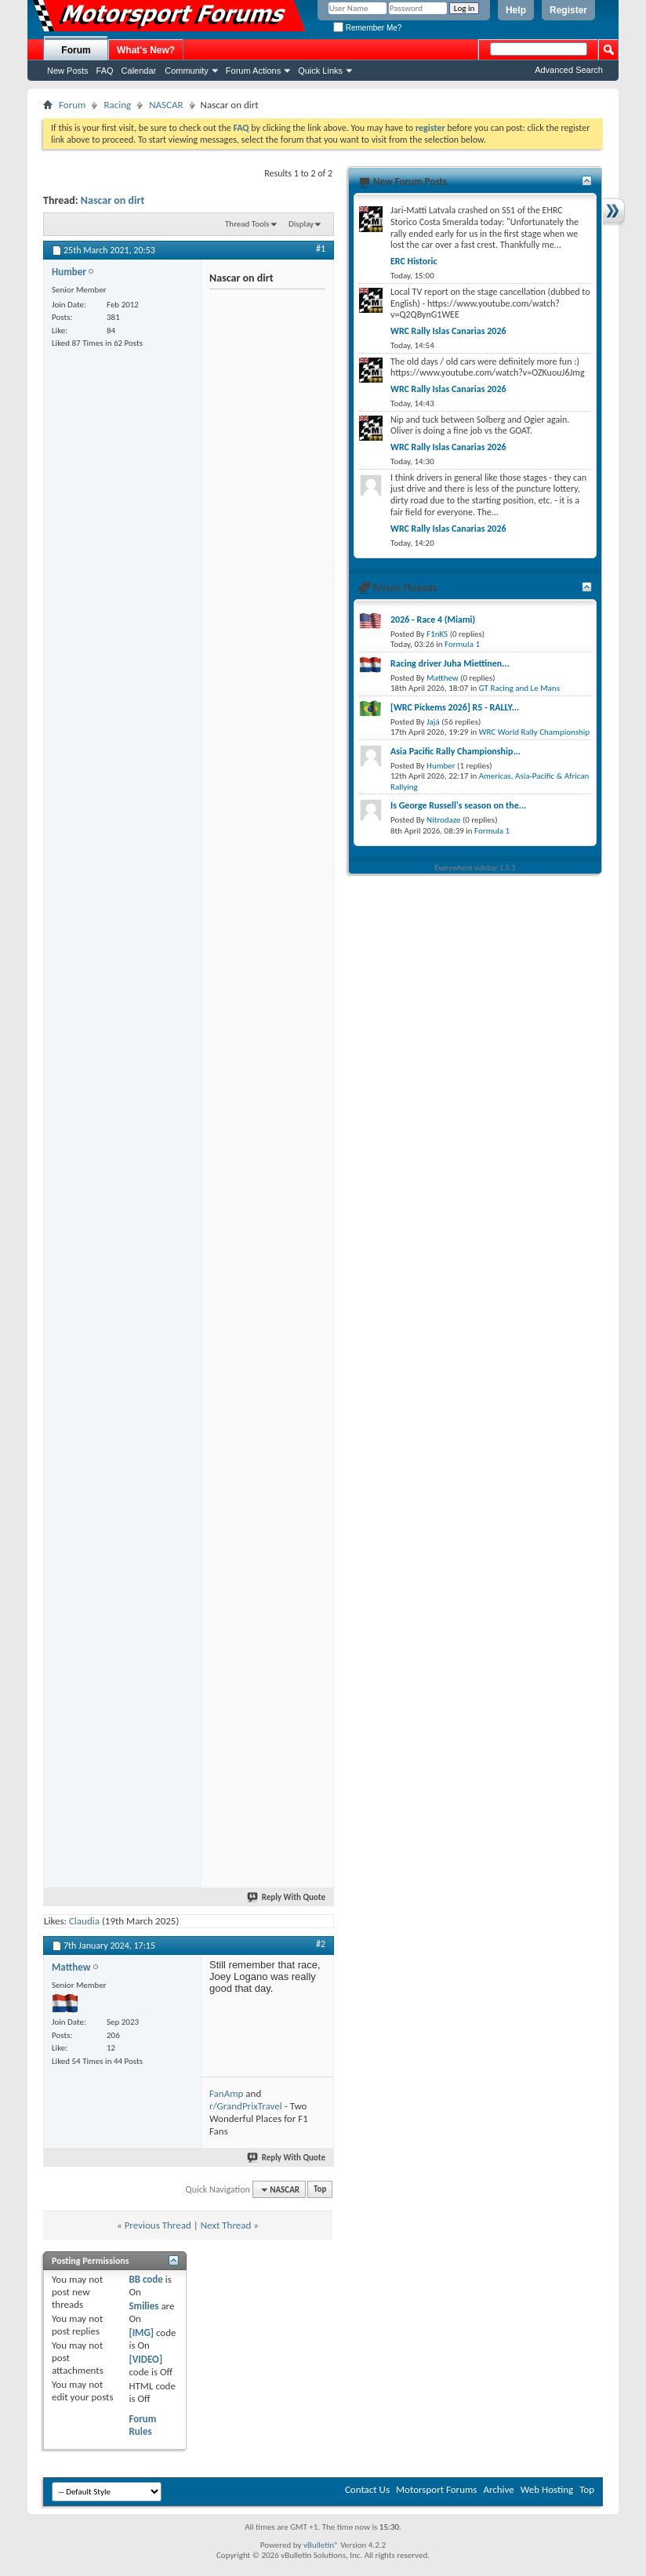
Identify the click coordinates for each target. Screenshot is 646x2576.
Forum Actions (253, 70)
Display (301, 224)
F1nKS (437, 634)
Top (320, 2190)
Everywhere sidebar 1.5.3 (475, 868)
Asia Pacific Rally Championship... (455, 751)
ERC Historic (413, 261)
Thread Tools (247, 224)
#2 (320, 1943)
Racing (117, 105)
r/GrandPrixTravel (245, 2106)
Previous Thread (158, 2225)
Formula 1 (462, 644)
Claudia (84, 1921)
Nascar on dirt (113, 200)
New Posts (68, 70)
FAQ (105, 70)
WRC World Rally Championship (534, 732)
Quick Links (320, 70)
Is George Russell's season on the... (458, 805)
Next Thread (226, 2225)
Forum (75, 50)
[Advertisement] (207, 391)
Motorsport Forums (436, 2489)
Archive (498, 2489)
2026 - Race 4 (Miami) (432, 619)
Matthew (442, 678)
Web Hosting (547, 2489)
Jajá (433, 722)
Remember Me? (367, 28)
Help (516, 10)
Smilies (143, 2306)
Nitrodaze (443, 820)
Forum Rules (142, 2425)
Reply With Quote (287, 1897)
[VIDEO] (145, 2359)
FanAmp (226, 2093)
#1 (320, 248)
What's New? (146, 50)
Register (568, 10)
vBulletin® (321, 2545)
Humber (440, 766)
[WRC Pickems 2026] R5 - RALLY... (454, 707)
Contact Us (367, 2489)
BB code (145, 2279)
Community (187, 70)
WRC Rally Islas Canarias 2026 (448, 330)
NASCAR (166, 105)
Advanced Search (569, 69)
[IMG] (141, 2332)
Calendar (139, 70)
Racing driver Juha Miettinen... (450, 663)
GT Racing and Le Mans (519, 688)
